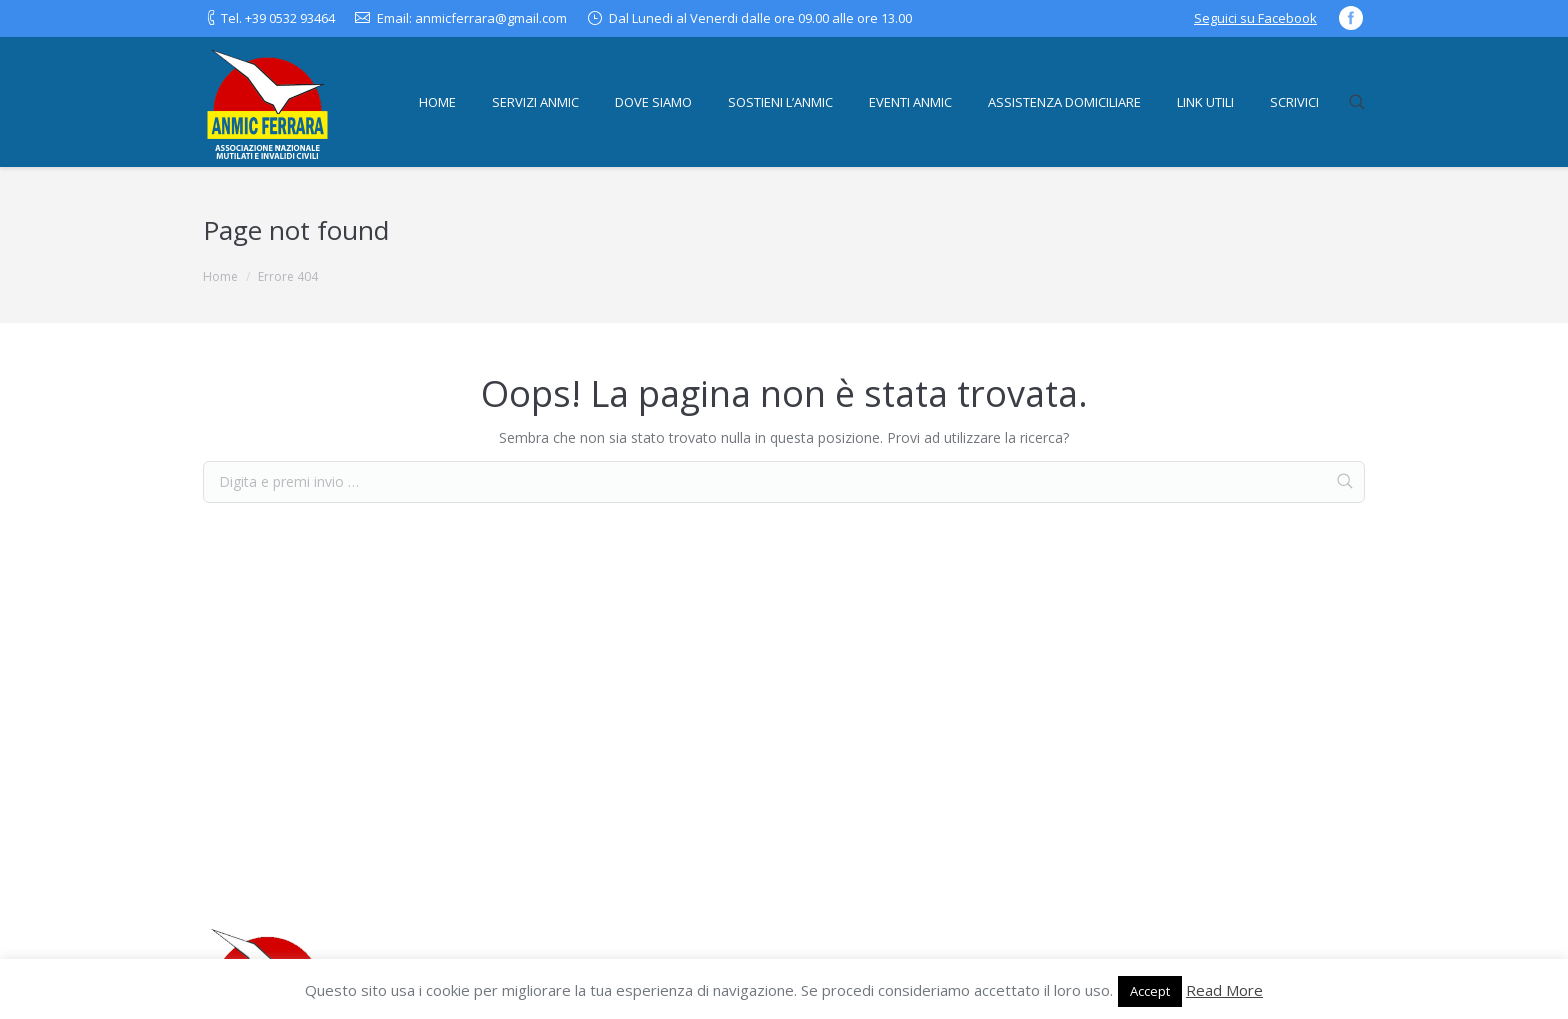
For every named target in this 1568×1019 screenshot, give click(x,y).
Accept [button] (1150, 991)
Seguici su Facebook (1255, 18)
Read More (1224, 990)
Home (220, 276)
